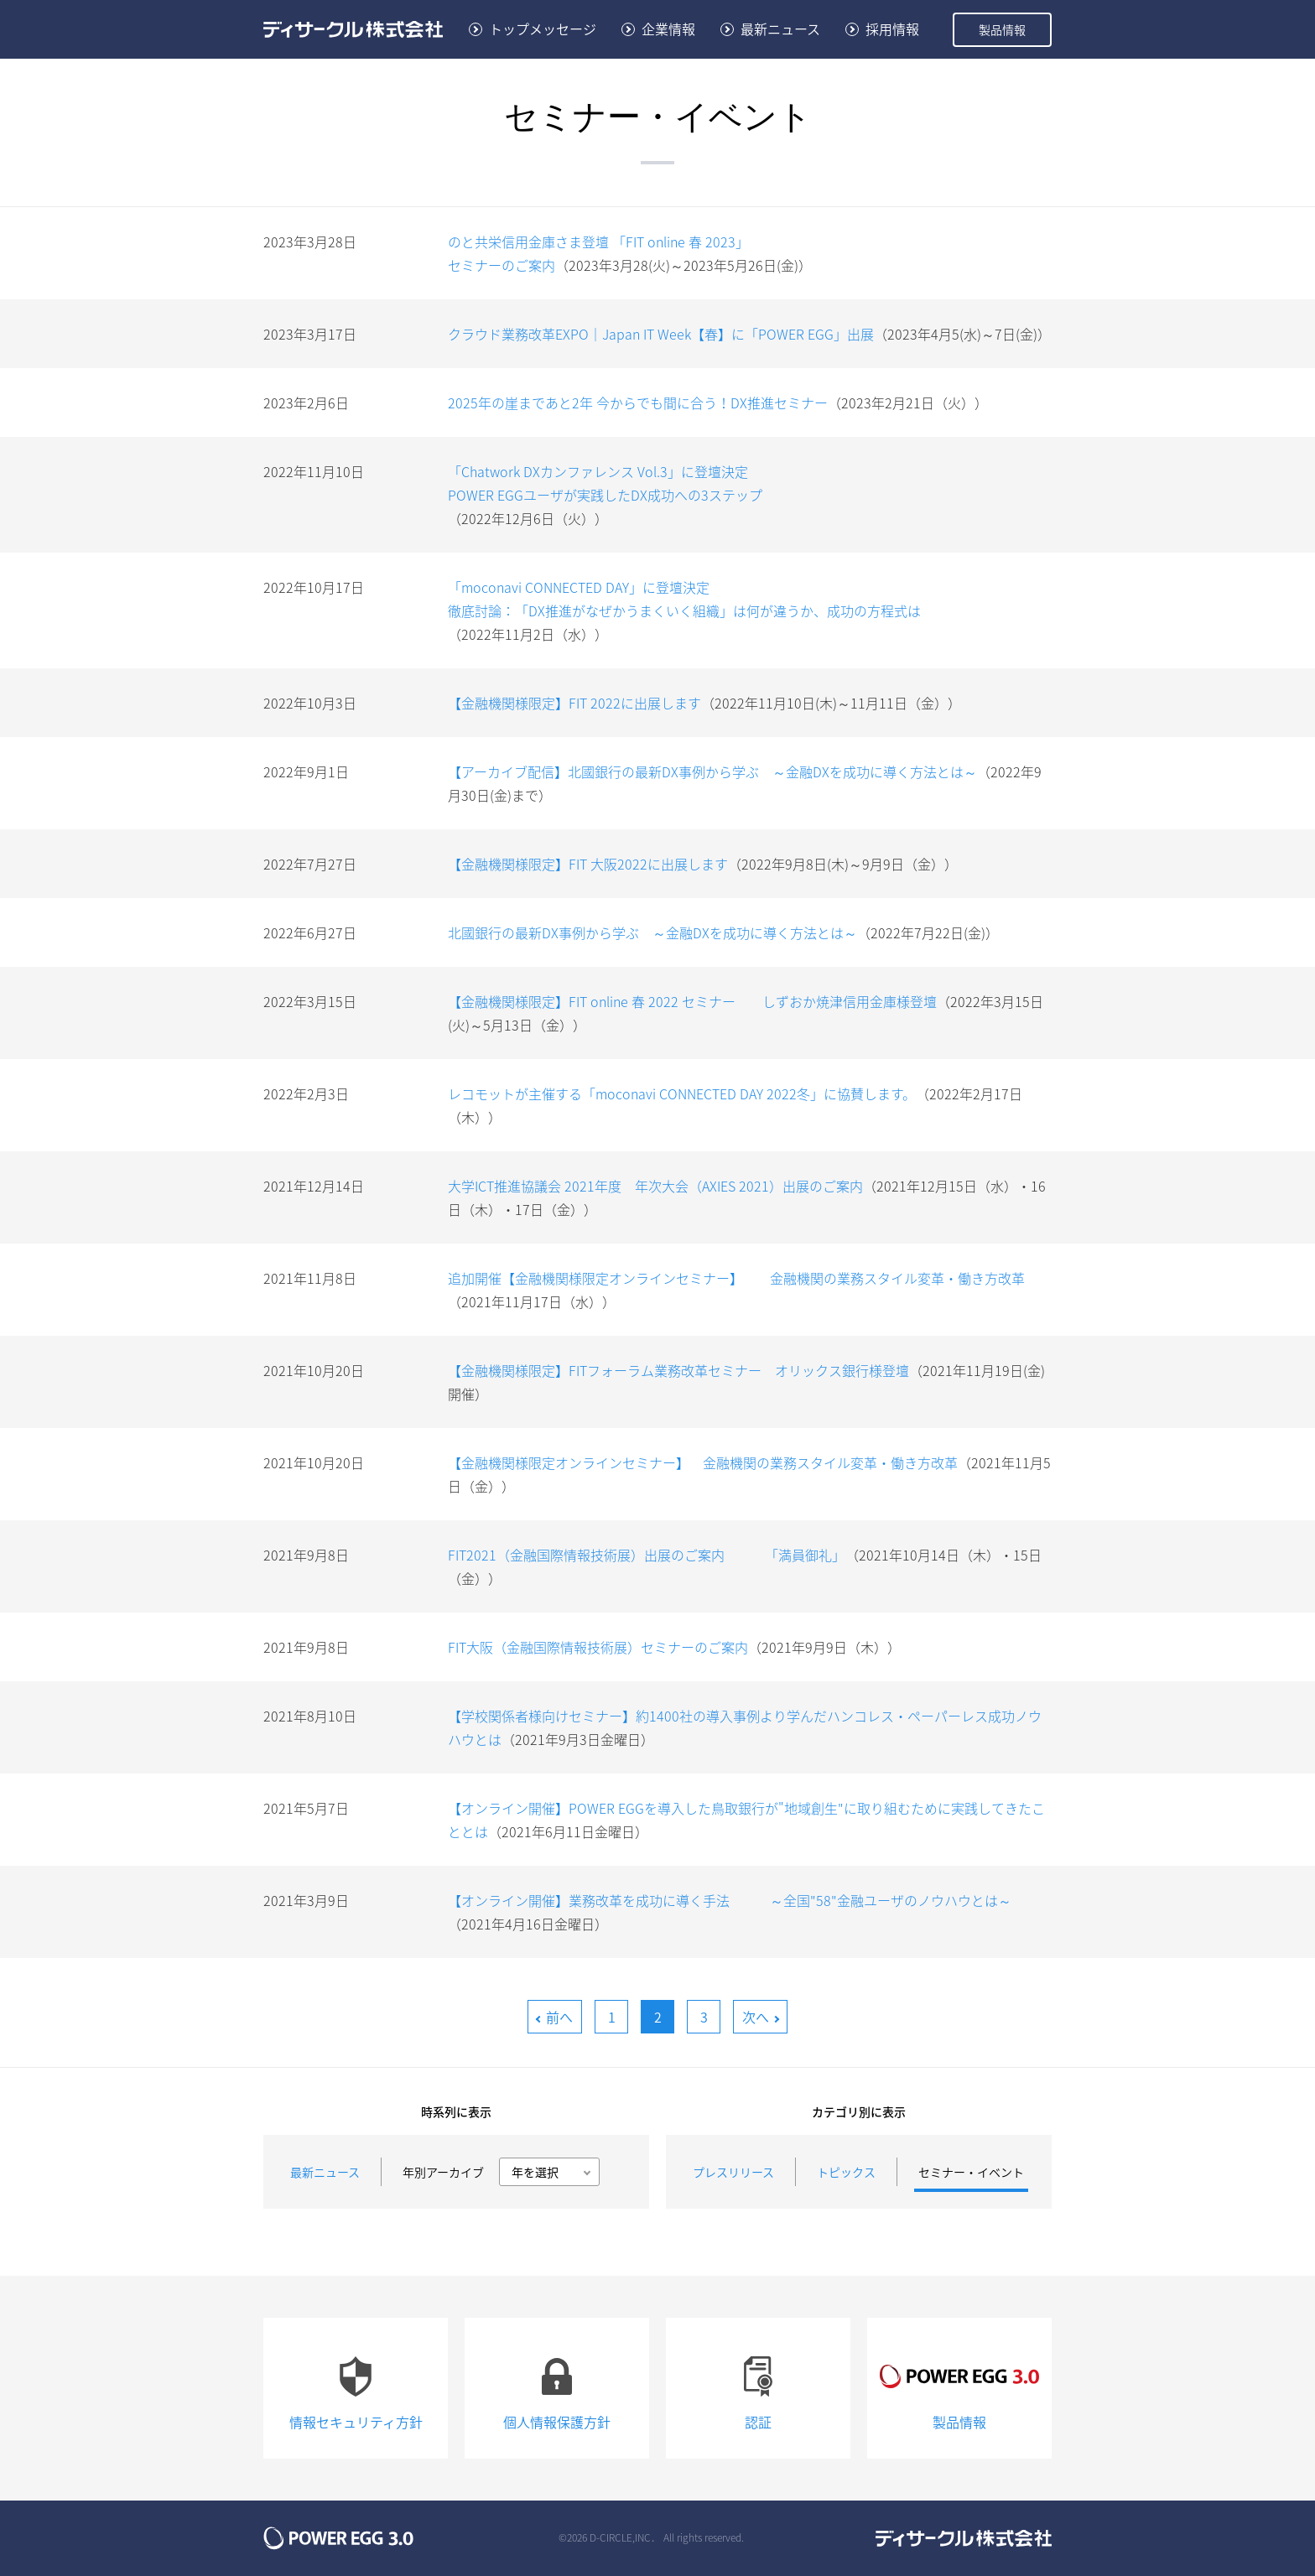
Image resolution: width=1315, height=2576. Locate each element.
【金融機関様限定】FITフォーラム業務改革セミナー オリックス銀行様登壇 (678, 1370)
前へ (559, 2017)
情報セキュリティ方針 (355, 2387)
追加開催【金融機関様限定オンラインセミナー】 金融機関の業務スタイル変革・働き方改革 (736, 1278)
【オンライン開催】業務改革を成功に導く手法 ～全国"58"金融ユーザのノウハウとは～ (729, 1900)
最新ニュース (780, 28)
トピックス (846, 2171)
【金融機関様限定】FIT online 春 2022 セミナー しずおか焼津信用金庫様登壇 (692, 1001)
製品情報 (1002, 29)
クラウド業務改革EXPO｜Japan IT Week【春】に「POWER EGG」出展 (661, 334)
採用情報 (892, 28)
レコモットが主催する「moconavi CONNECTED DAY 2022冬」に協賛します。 (682, 1093)
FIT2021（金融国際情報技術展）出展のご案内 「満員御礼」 (646, 1555)
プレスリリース (733, 2171)
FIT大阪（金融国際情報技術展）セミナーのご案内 (598, 1647)
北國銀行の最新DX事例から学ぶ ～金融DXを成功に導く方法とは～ (652, 932)
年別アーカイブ (443, 2171)
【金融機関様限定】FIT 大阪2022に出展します (588, 864)
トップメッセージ (542, 28)
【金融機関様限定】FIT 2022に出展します (574, 703)
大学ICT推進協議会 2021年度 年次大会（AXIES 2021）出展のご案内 (655, 1186)
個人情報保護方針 (557, 2387)
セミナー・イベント (971, 2171)
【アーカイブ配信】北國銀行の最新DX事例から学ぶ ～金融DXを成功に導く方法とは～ (712, 771)
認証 (758, 2387)
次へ (755, 2017)
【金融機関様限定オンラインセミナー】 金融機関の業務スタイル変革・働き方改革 (703, 1462)
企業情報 (668, 28)
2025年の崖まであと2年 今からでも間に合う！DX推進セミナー (638, 402)
